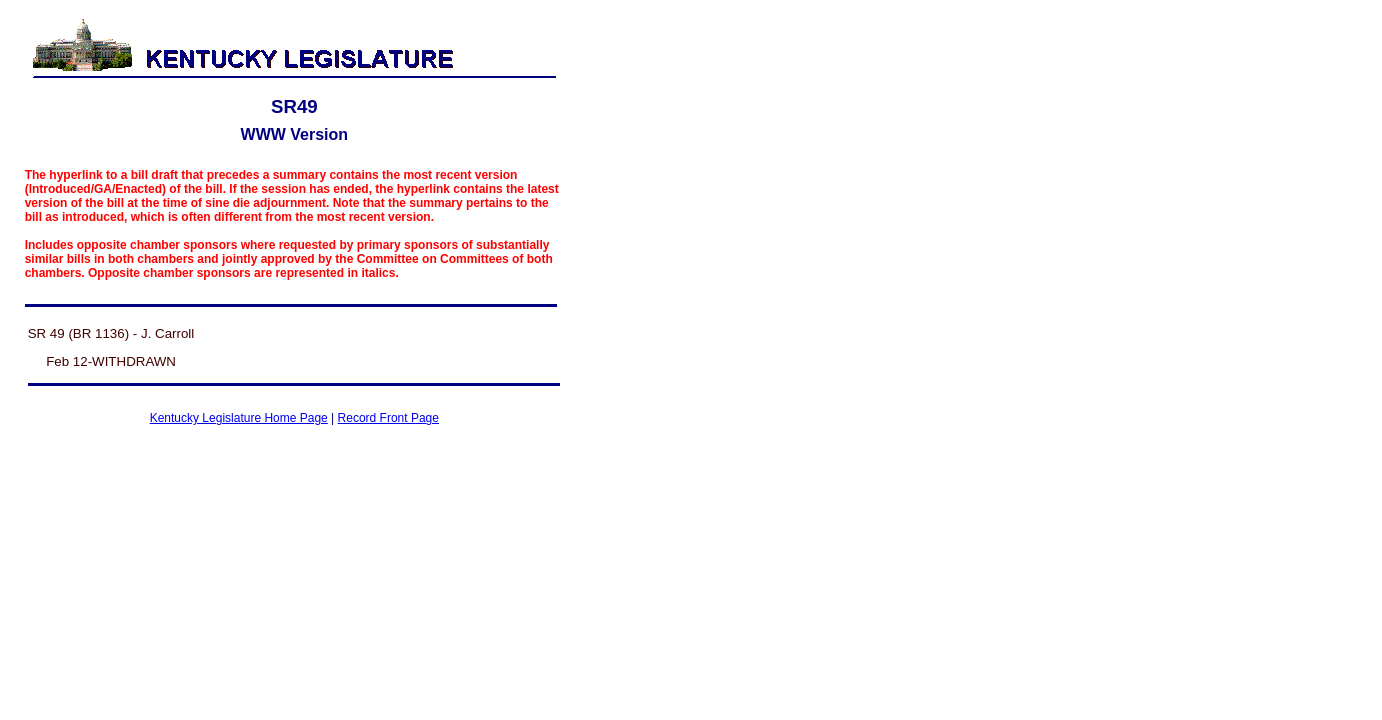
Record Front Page (388, 418)
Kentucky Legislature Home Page (239, 418)
